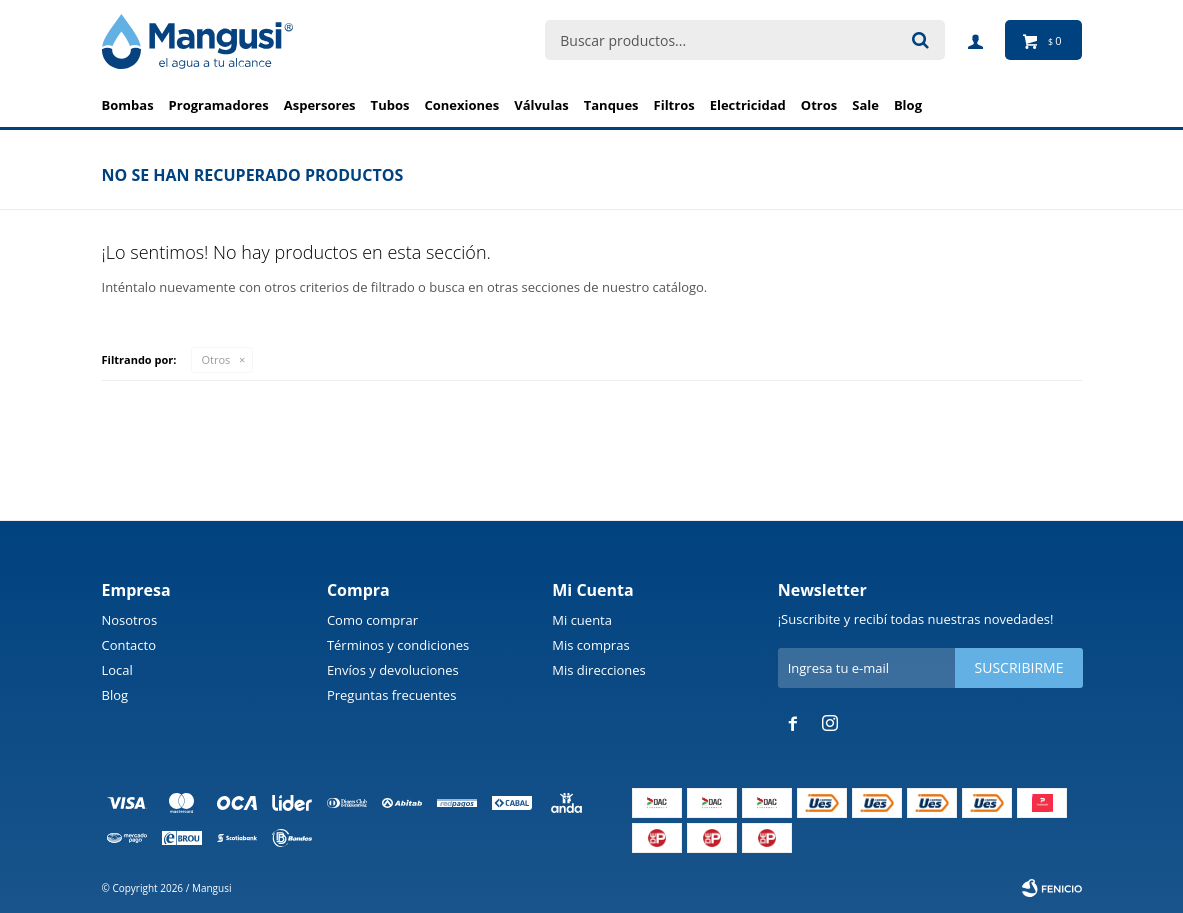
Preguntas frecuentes (391, 695)
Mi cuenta (582, 620)
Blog (115, 695)
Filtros (674, 105)
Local (117, 670)
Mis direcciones (598, 670)
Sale (865, 105)
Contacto (129, 645)
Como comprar (372, 620)
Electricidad (748, 105)
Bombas (128, 105)
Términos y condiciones (398, 645)
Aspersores (320, 105)
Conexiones (461, 105)
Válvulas (541, 105)
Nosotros (130, 620)
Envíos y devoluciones (393, 670)
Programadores (219, 105)
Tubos (390, 105)
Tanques (611, 105)
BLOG (908, 105)
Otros (819, 105)
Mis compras (590, 645)
